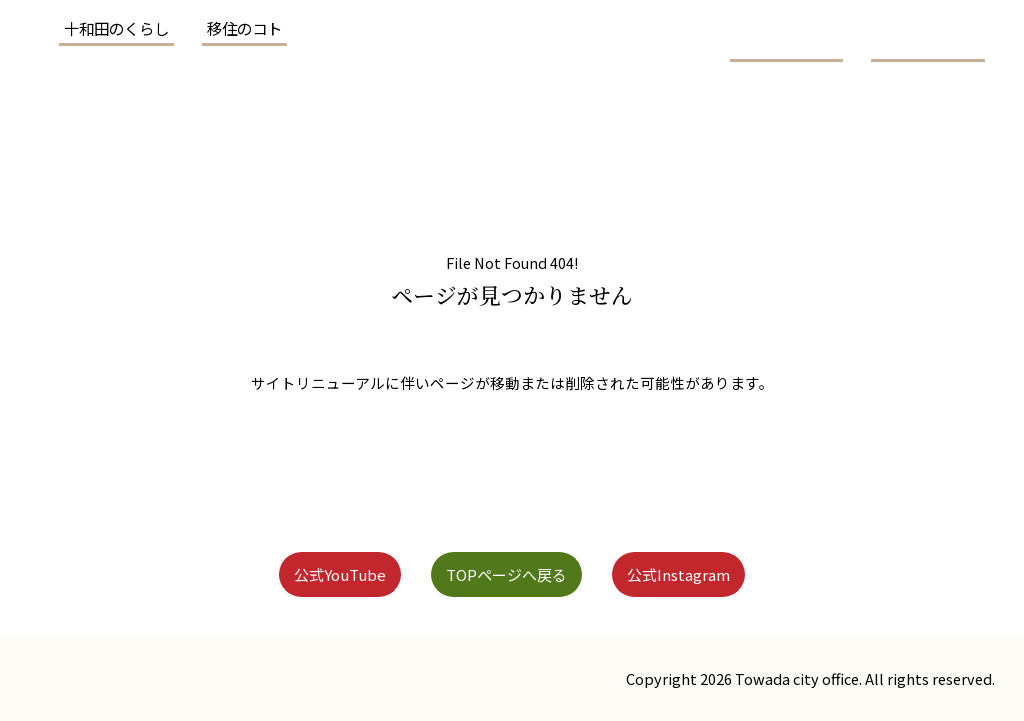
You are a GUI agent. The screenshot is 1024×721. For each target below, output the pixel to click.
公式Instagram (716, 573)
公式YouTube (300, 573)
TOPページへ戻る (504, 573)
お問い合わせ (945, 124)
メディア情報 (800, 124)
